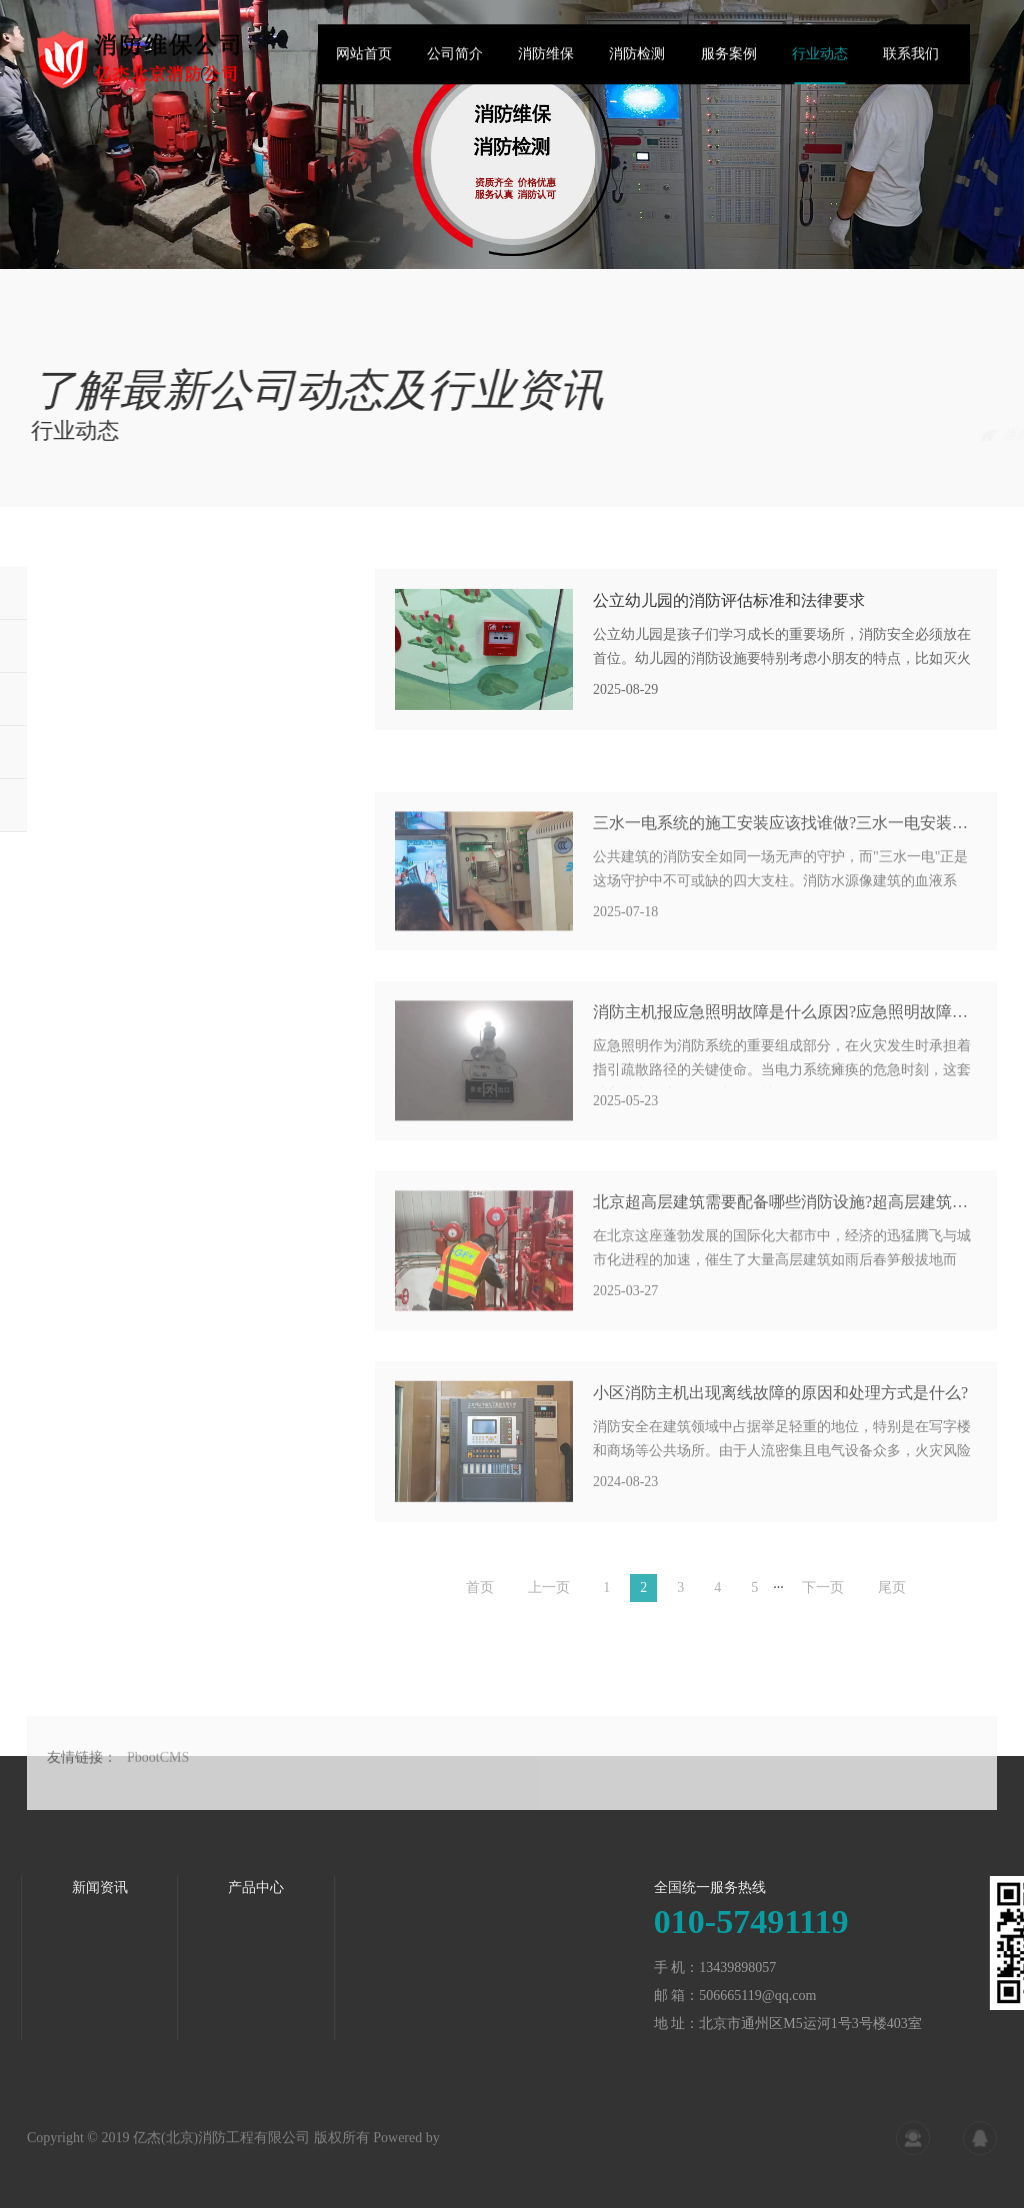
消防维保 (546, 63)
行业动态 (820, 63)
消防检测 (637, 63)
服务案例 (729, 63)
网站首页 (364, 63)
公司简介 (455, 63)
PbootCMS (158, 1807)
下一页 (823, 1602)
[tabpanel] (512, 134)
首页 (906, 434)
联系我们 (911, 63)
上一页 (549, 1602)
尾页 (892, 1602)
